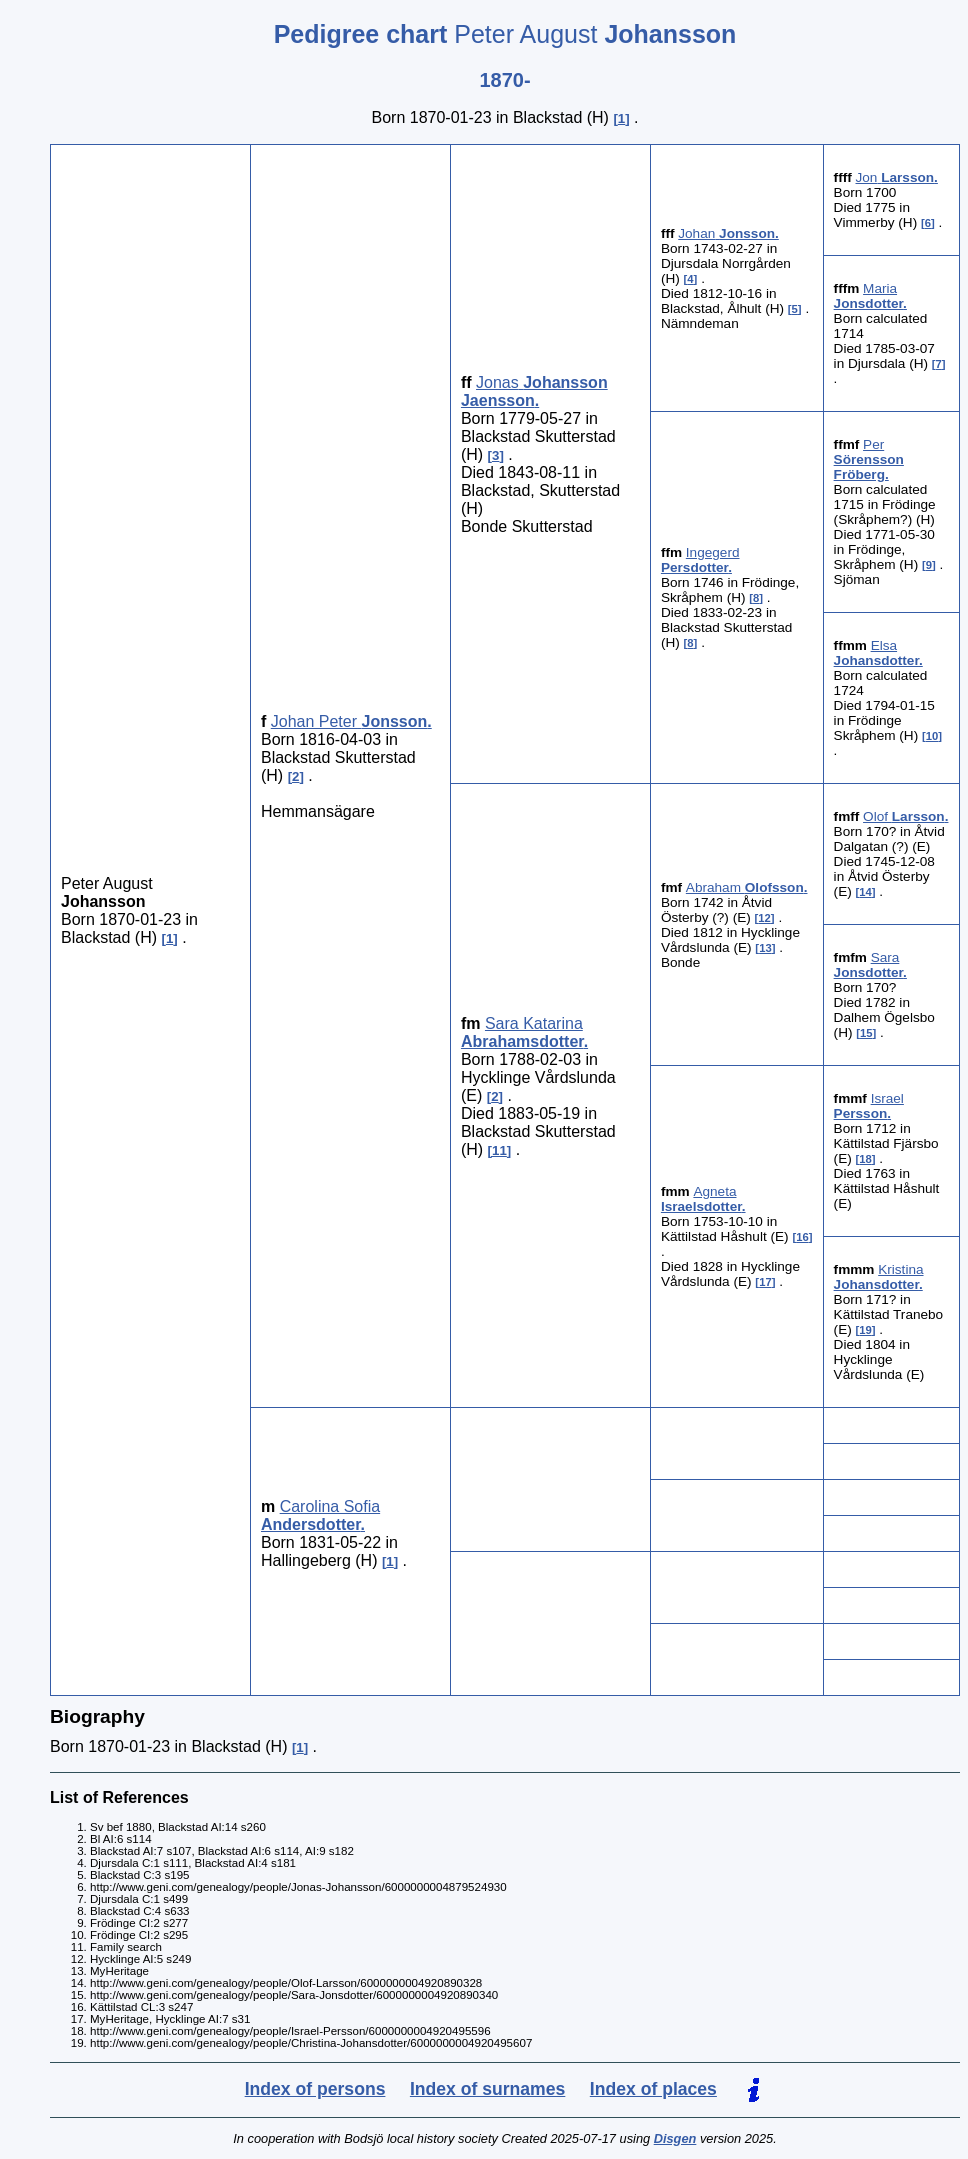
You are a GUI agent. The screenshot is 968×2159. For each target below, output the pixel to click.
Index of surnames (487, 2089)
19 (865, 1330)
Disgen (675, 2138)
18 (865, 1159)
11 (499, 1150)
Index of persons (315, 2089)
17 (765, 1282)
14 (865, 892)
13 (765, 948)
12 (764, 918)
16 (802, 1237)
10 (932, 736)
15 (866, 1033)
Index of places (653, 2089)
